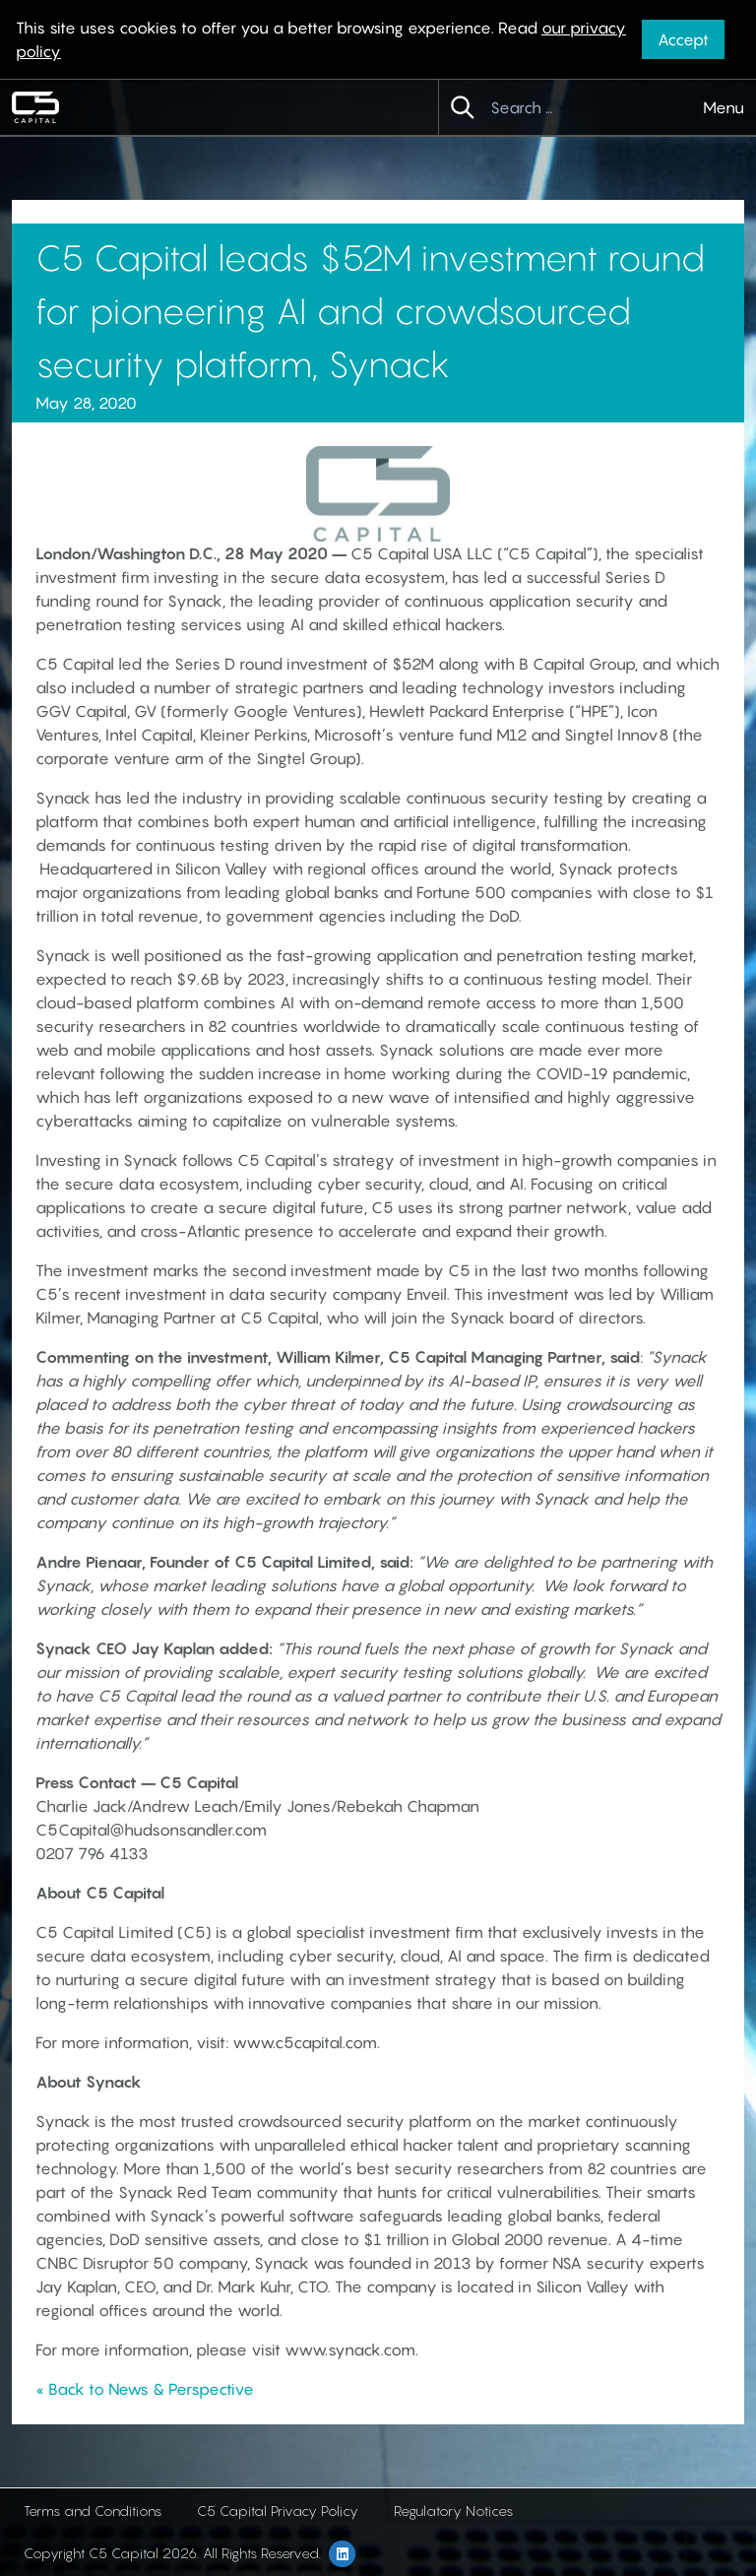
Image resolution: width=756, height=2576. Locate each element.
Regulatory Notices (453, 2510)
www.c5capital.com (304, 2042)
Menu (723, 107)
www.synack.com (349, 2349)
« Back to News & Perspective (144, 2389)
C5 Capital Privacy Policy (277, 2510)
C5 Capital (389, 553)
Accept (683, 39)
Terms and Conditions (92, 2510)
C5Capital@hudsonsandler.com (151, 1829)
